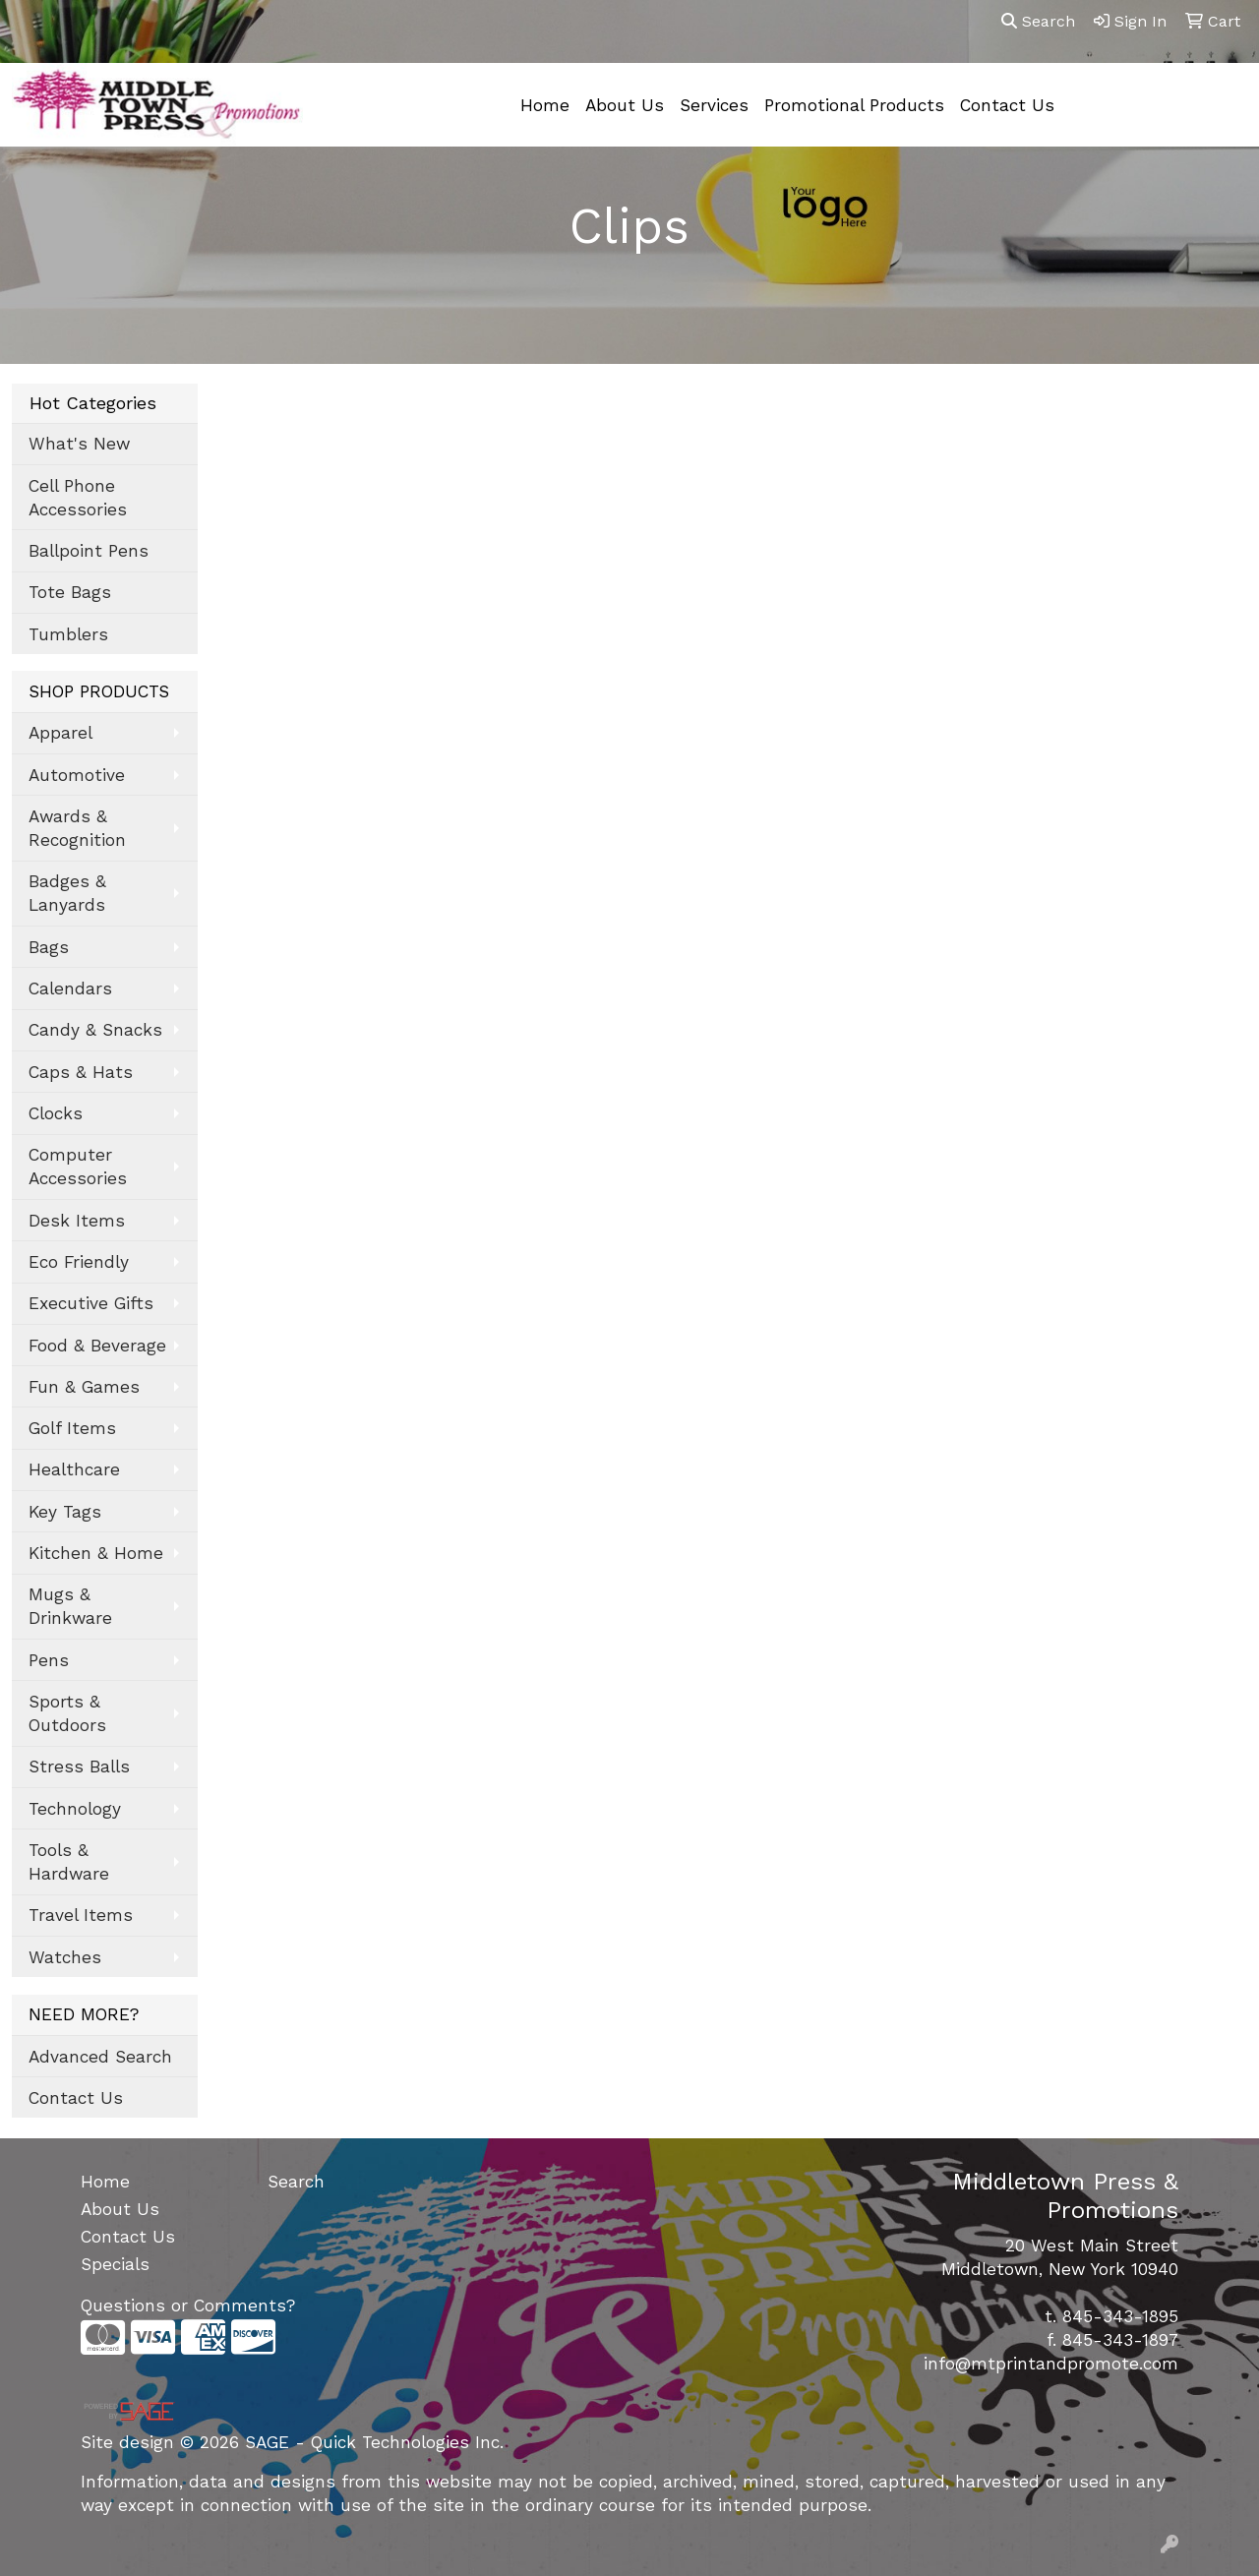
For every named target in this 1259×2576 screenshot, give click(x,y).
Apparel (60, 733)
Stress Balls (79, 1766)
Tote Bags (70, 592)
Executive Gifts (91, 1303)
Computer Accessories (78, 1166)
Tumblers (68, 634)
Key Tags (65, 1512)
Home (545, 105)
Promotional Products (854, 105)
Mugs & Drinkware (70, 1606)
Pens (49, 1660)
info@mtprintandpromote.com (1051, 2363)
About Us (624, 105)
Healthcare (74, 1469)
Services (714, 105)
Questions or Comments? (188, 2305)
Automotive (77, 775)
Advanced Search (100, 2057)
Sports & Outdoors (67, 1713)
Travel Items (81, 1915)
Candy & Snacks (95, 1030)
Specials (115, 2264)
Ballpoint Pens (89, 551)
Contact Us (1007, 105)
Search (1038, 21)
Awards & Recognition (77, 828)
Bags (49, 947)
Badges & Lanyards (67, 893)
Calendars (70, 988)
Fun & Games (84, 1387)
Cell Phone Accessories (78, 497)
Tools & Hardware (69, 1862)
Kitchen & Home (96, 1553)
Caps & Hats (81, 1072)
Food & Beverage (97, 1345)
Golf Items (72, 1428)
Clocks (56, 1113)
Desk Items (77, 1220)
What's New (79, 443)
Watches (65, 1957)
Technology (75, 1809)
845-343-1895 (1120, 2316)
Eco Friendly (79, 1262)
